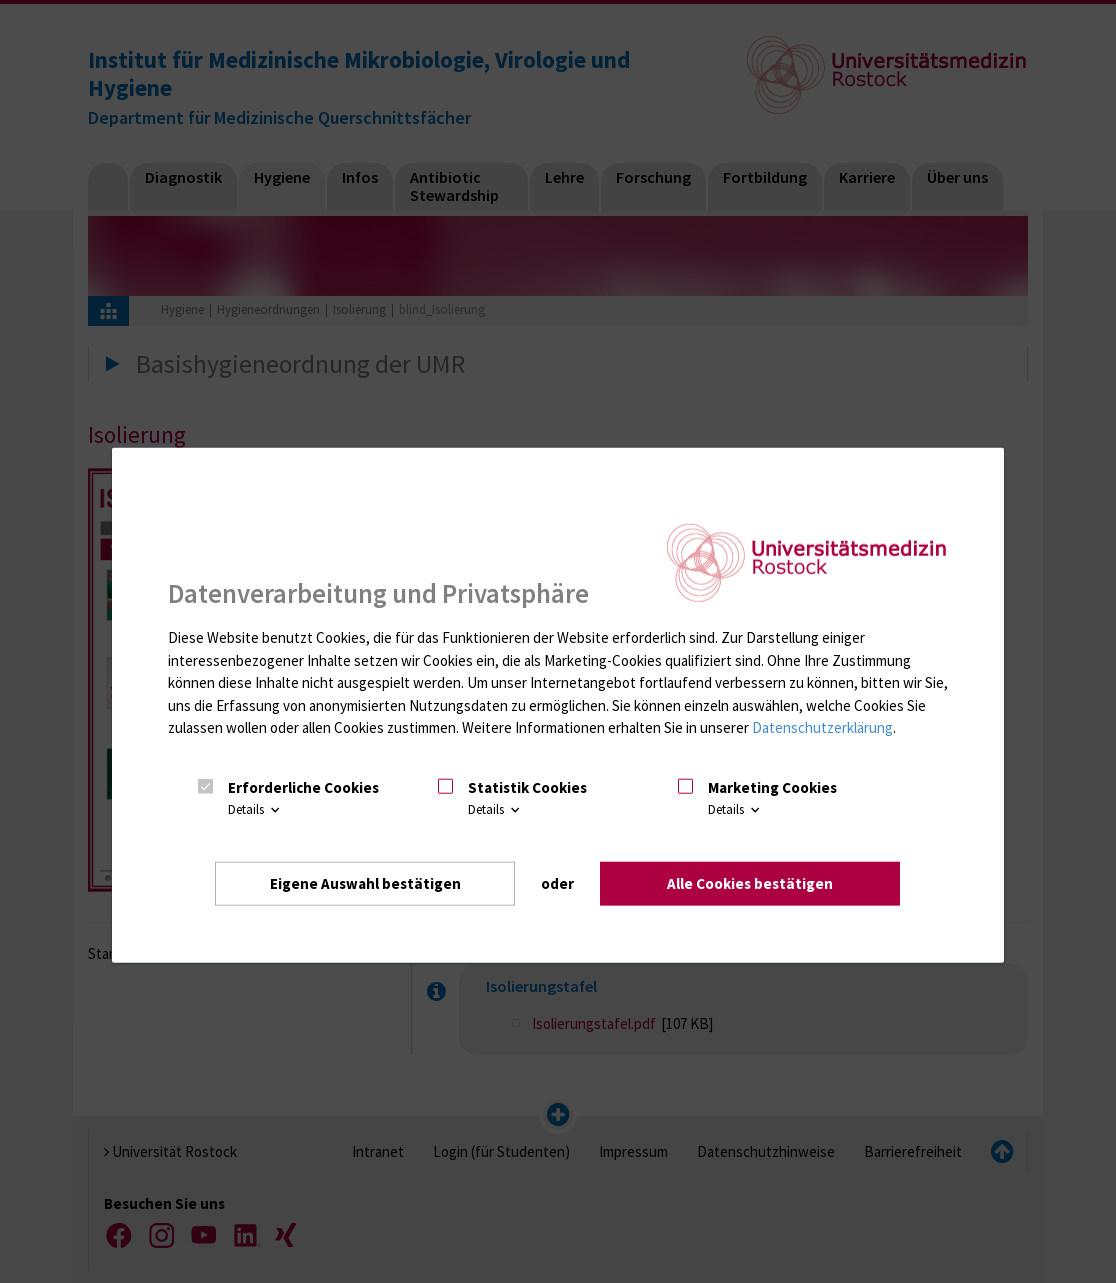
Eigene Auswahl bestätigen (365, 883)
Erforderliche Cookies (303, 787)
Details (255, 809)
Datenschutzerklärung (822, 727)
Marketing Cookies (772, 787)
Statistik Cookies (527, 787)
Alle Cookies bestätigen (750, 883)
